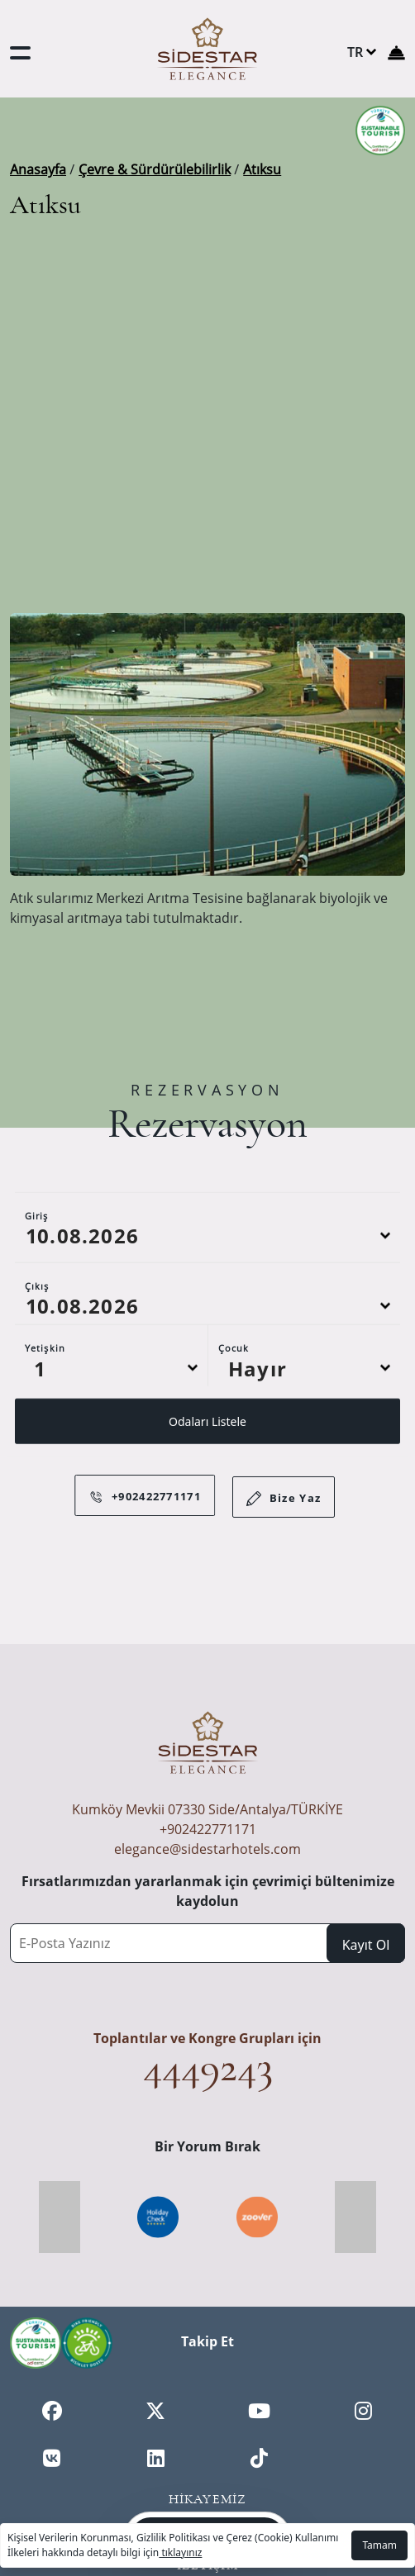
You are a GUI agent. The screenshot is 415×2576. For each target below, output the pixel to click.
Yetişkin (45, 1389)
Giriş (37, 1257)
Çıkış (37, 1327)
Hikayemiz (208, 2499)
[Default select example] (111, 1409)
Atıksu (262, 169)
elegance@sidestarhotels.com (207, 1849)
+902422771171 (208, 1829)
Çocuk (234, 1389)
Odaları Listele (207, 1463)
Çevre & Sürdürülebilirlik (155, 169)
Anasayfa (38, 169)
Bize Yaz (283, 1505)
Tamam (379, 2545)
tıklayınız (180, 2552)
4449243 (208, 2067)
